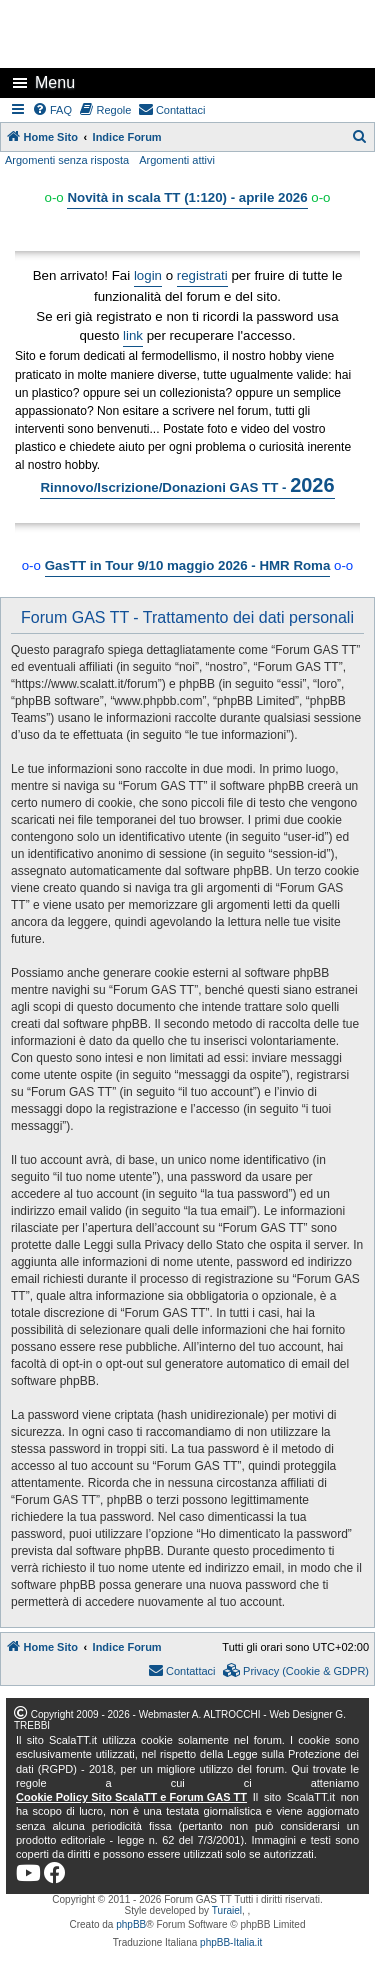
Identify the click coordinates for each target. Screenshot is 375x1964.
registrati (202, 275)
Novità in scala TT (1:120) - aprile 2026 (187, 197)
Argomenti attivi (177, 160)
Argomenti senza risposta (67, 160)
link (133, 335)
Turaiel (227, 1910)
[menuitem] (53, 110)
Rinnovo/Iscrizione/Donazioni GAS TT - (187, 485)
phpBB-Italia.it (231, 1942)
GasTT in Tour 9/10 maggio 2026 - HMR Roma (188, 565)
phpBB (131, 1924)
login (148, 275)
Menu (55, 82)
